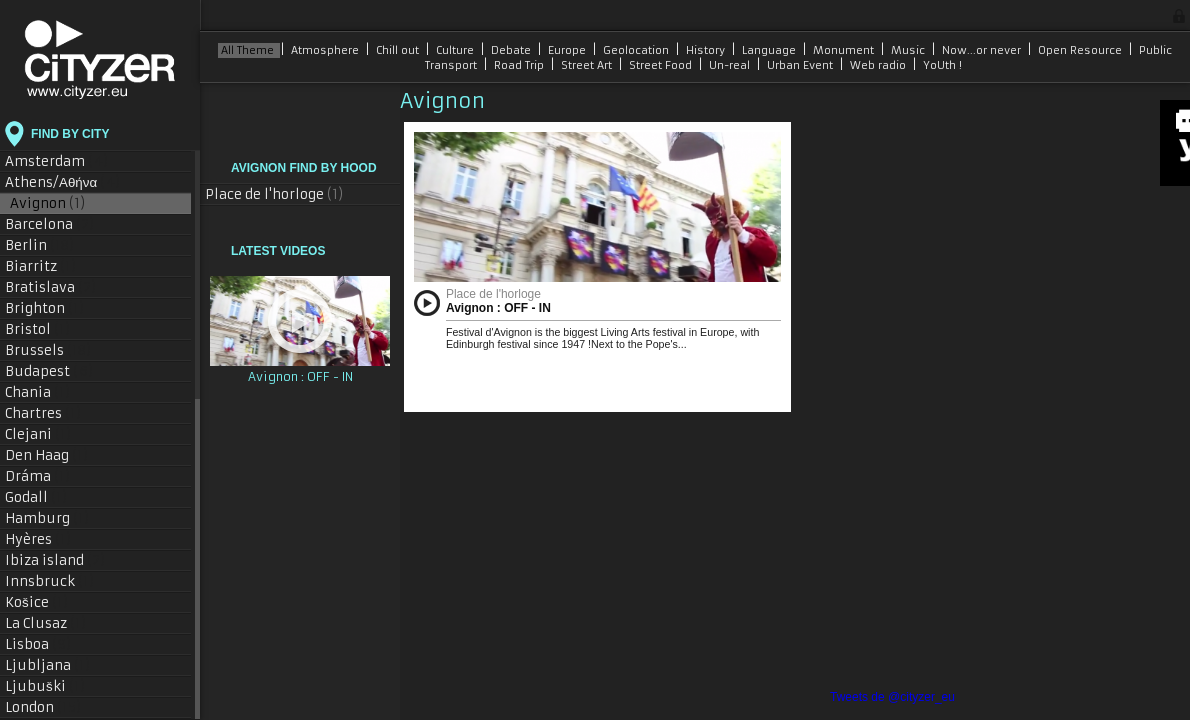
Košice (37, 602)
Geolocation (637, 50)
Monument (845, 50)
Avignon (48, 203)
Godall (36, 497)
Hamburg (47, 518)
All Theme (249, 50)
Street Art (588, 65)
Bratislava (51, 287)
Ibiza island (55, 560)
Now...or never (983, 50)
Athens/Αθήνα (63, 182)
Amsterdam (57, 161)
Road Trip (520, 65)
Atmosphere (326, 50)
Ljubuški (45, 686)
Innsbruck (50, 581)
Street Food (662, 65)
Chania (38, 392)
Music (909, 50)
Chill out (399, 50)
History (707, 50)
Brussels (48, 350)
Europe (568, 50)
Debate (512, 50)
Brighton (45, 308)
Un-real (731, 65)
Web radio (879, 65)
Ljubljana (48, 665)
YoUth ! (942, 65)
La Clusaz (46, 623)
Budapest (49, 371)
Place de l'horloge (274, 194)
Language (770, 50)
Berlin (40, 245)
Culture (456, 50)
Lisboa (38, 644)
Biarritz (41, 266)
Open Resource (1081, 50)
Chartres (43, 413)
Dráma (38, 476)
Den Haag (47, 455)
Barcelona (50, 224)
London (43, 707)
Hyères (38, 539)
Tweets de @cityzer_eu (892, 697)
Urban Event (801, 65)
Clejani (38, 434)
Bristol (38, 329)
